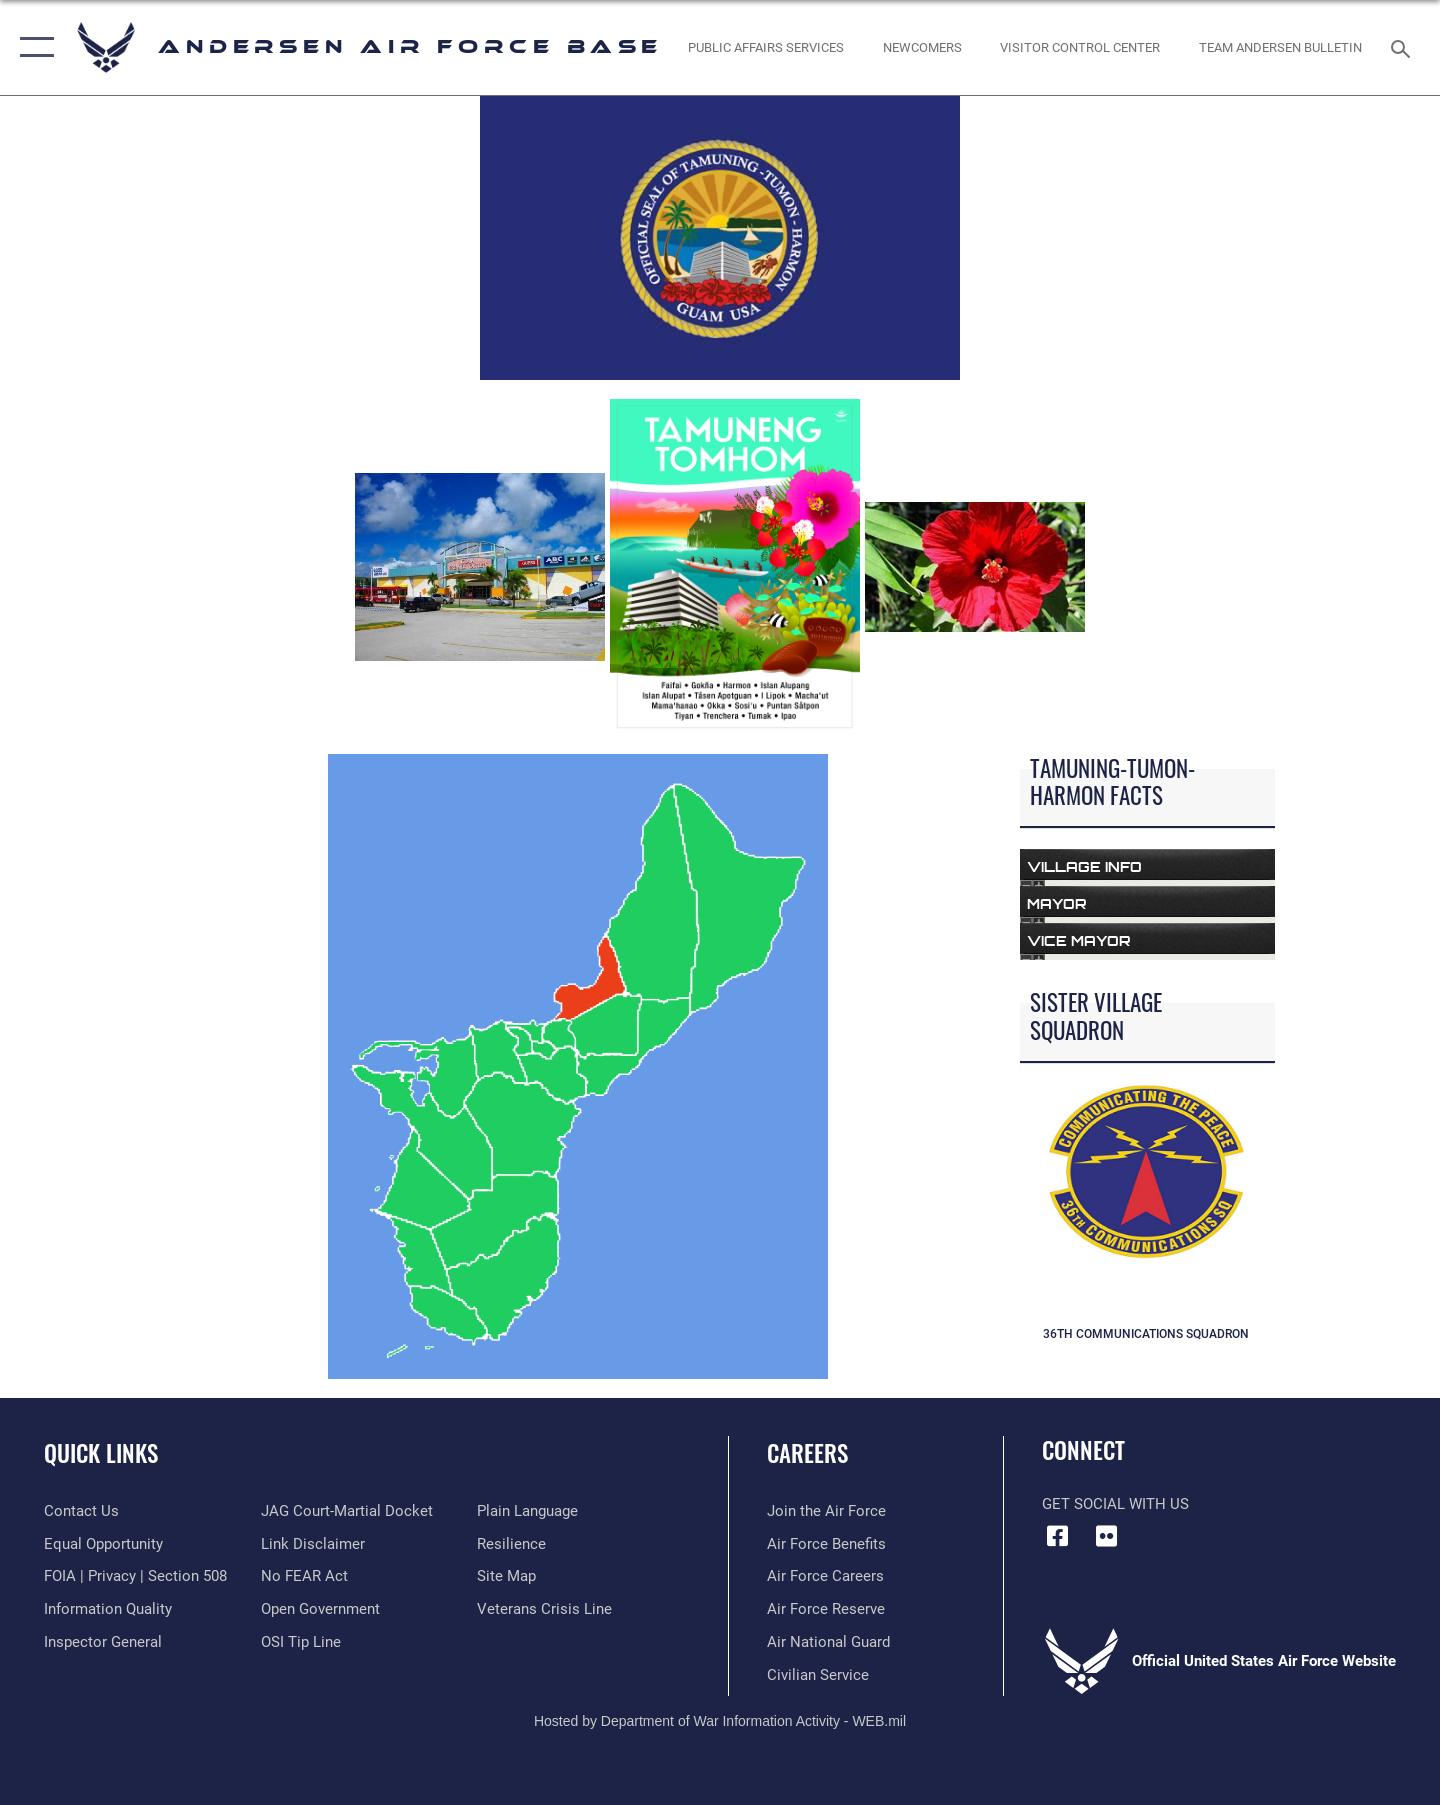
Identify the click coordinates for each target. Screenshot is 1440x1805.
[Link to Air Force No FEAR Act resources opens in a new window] (304, 1576)
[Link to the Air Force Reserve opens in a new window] (826, 1609)
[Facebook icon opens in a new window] (1057, 1536)
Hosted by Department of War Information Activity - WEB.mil (720, 1721)
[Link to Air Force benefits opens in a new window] (826, 1544)
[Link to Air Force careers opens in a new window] (825, 1576)
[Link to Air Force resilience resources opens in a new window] (511, 1544)
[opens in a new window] (766, 47)
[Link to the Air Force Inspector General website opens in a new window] (103, 1642)
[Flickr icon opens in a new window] (1107, 1536)
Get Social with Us (1115, 1504)
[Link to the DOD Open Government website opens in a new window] (320, 1609)
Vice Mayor (1079, 940)
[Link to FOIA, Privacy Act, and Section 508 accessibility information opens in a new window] (135, 1576)
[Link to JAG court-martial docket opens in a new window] (347, 1511)
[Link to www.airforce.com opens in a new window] (826, 1511)
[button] (32, 47)
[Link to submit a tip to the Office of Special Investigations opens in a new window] (301, 1642)
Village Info (1084, 866)
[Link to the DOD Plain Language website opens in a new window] (527, 1511)
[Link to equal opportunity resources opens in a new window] (103, 1544)
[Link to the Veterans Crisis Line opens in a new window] (544, 1609)
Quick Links (101, 1453)
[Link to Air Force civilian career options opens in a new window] (818, 1675)
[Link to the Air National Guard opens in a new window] (828, 1642)
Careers (807, 1453)
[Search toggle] (1403, 47)
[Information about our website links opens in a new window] (313, 1544)
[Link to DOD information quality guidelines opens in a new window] (108, 1609)
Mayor (1057, 903)
